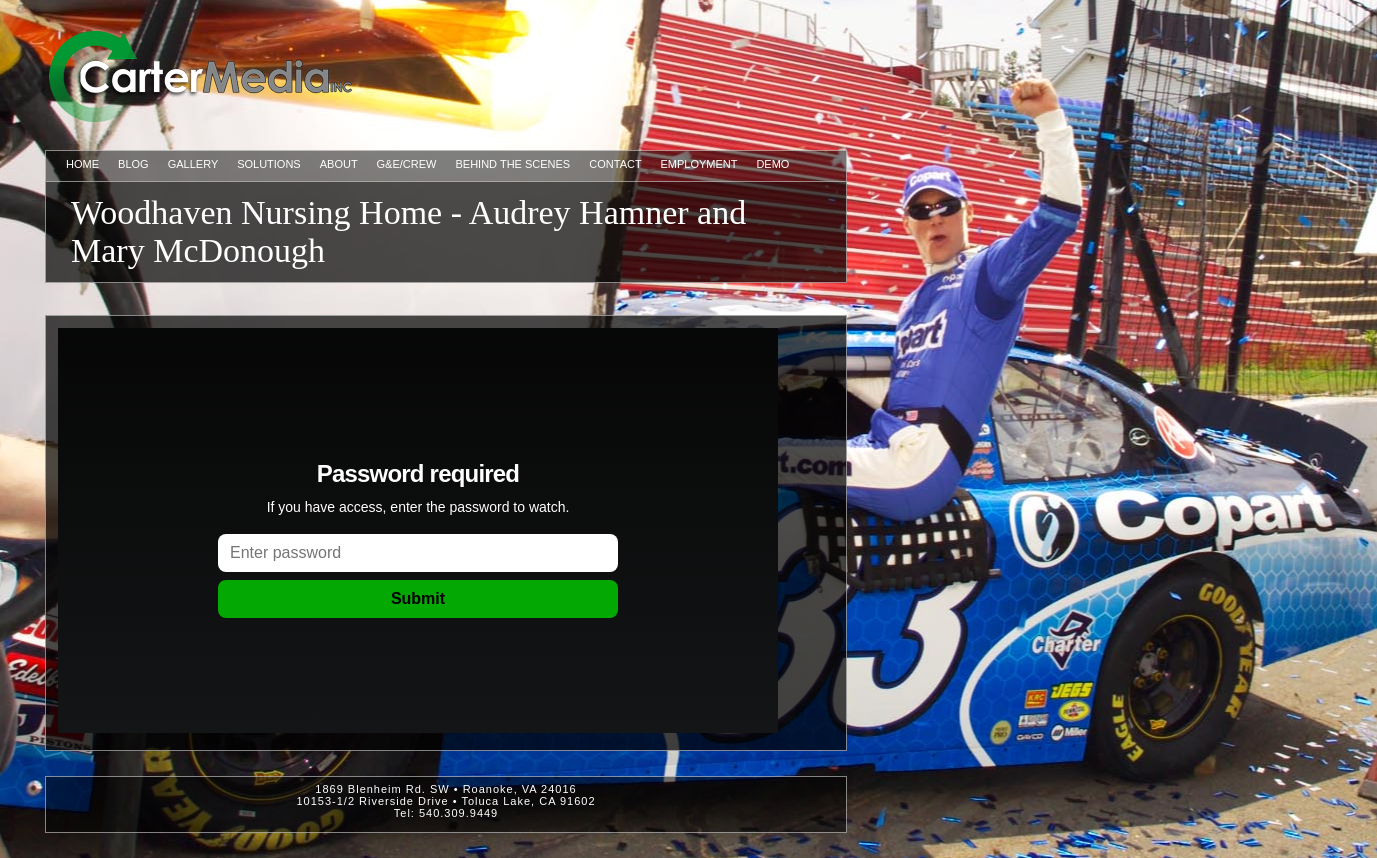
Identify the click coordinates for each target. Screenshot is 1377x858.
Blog (133, 164)
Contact (615, 164)
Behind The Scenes (513, 164)
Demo (772, 164)
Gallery (193, 164)
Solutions (269, 164)
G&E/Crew (407, 164)
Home (82, 164)
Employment (699, 164)
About (339, 164)
